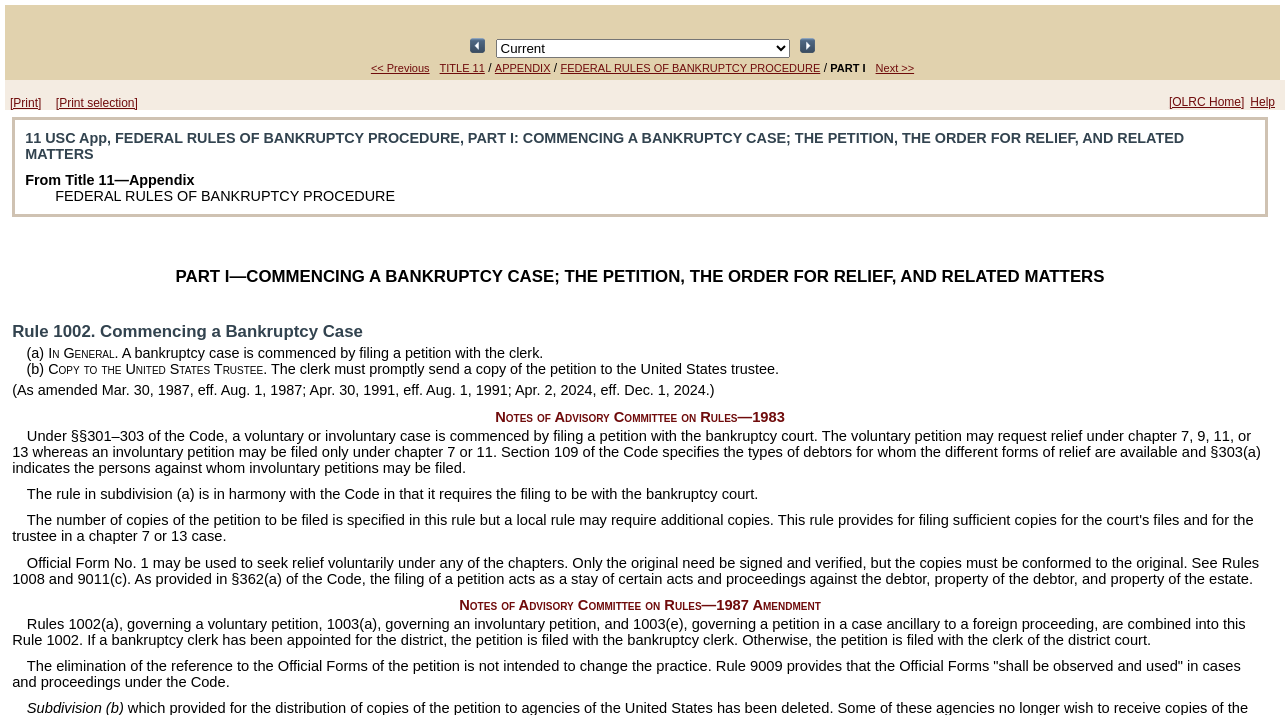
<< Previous (400, 68)
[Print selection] (97, 103)
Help (1262, 102)
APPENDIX (523, 68)
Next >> (895, 68)
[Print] (25, 103)
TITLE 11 (462, 68)
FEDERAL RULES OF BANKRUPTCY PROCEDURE (691, 68)
